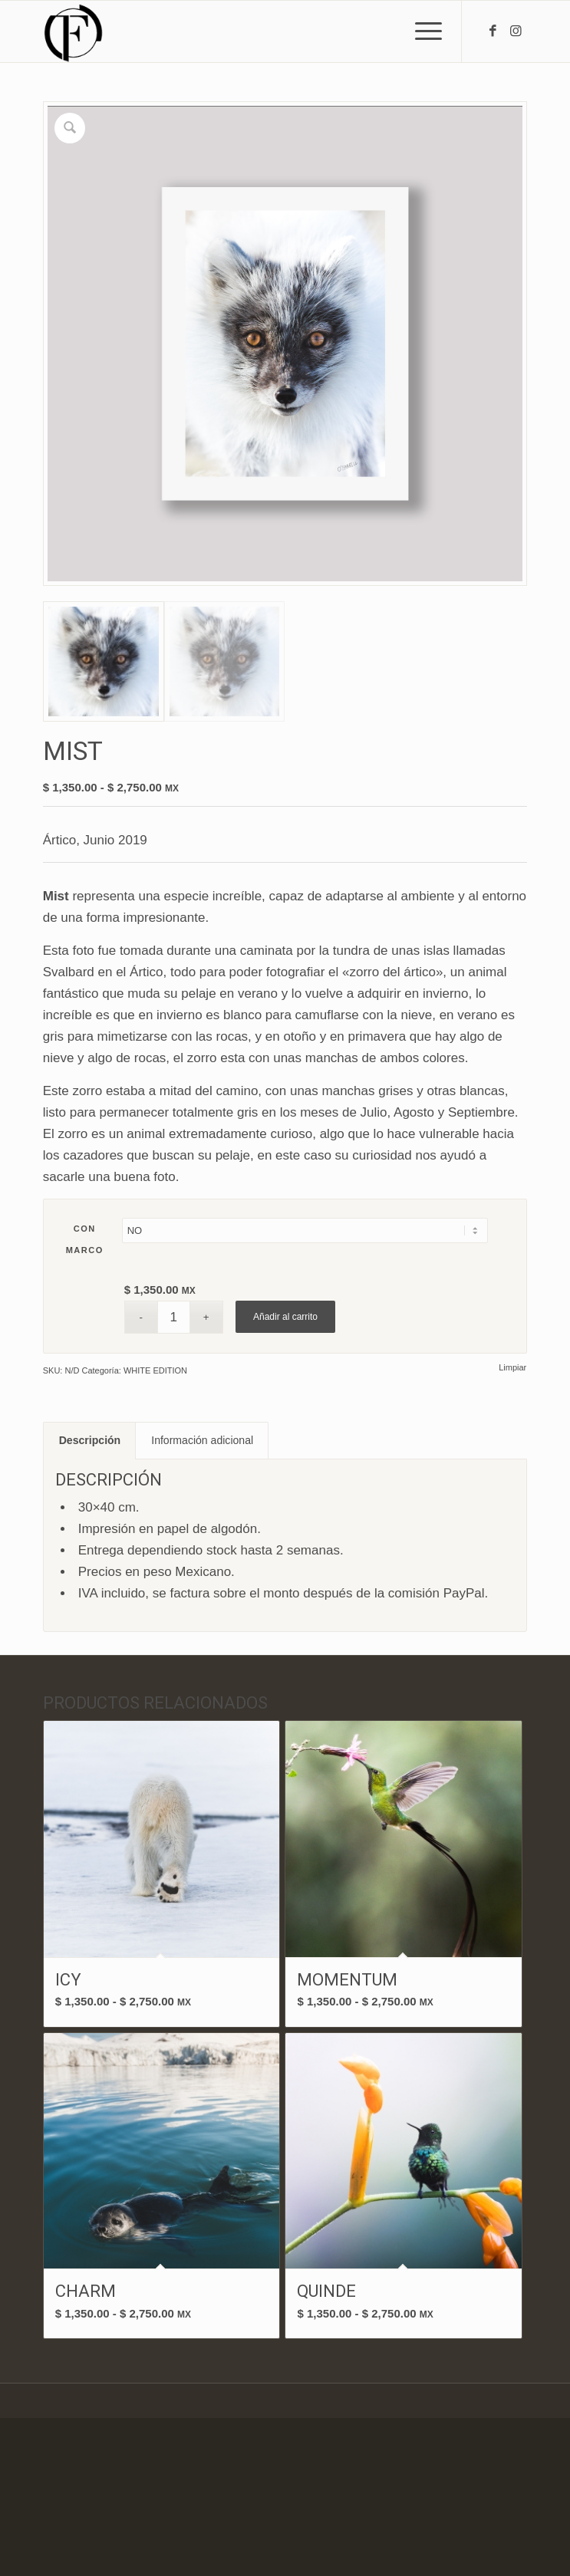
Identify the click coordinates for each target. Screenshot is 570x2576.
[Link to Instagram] (515, 31)
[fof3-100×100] (236, 31)
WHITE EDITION (155, 1370)
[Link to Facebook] (492, 31)
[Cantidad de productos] (173, 1317)
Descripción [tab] (90, 1440)
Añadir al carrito (285, 1316)
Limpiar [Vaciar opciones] (512, 1368)
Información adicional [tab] (202, 1440)
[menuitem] (421, 31)
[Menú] (421, 31)
